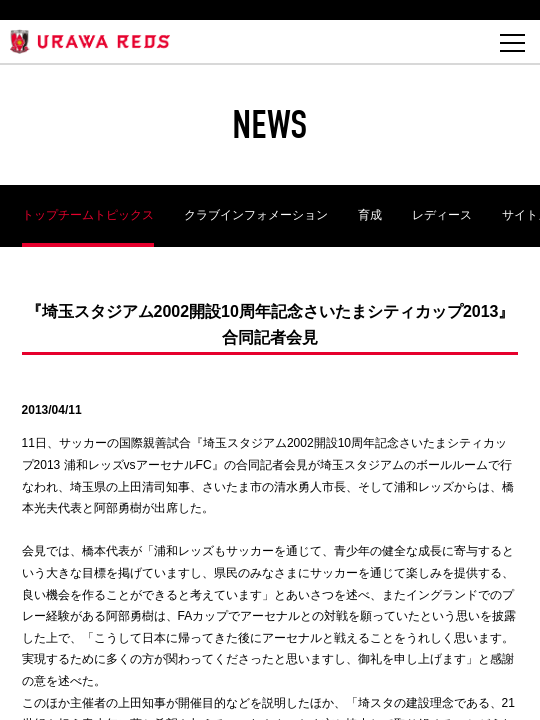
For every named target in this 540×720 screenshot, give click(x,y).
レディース (442, 215)
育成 (370, 215)
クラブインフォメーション (256, 215)
